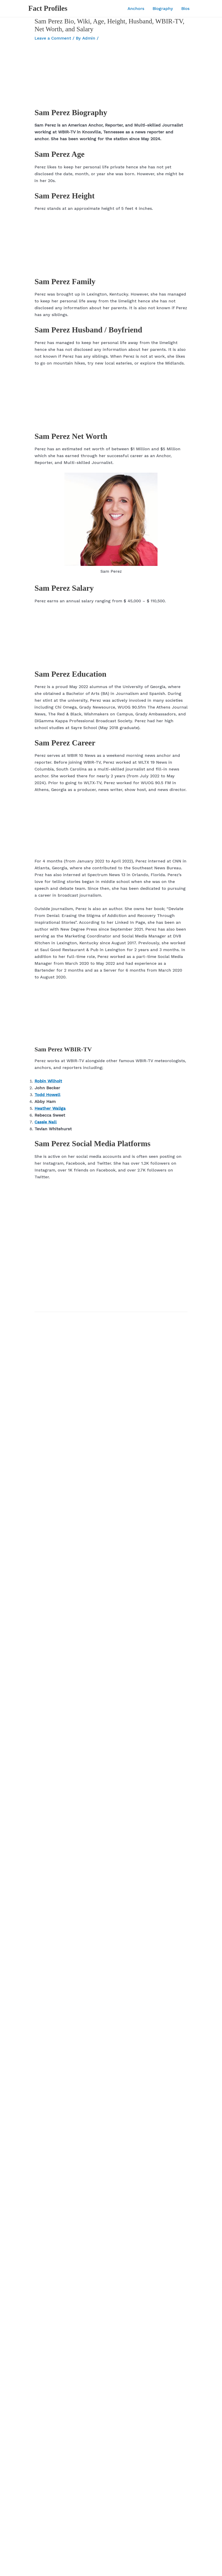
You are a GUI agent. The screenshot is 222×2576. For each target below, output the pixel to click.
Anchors (136, 8)
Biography (163, 8)
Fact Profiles (47, 8)
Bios (185, 8)
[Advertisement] (111, 78)
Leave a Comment (53, 38)
